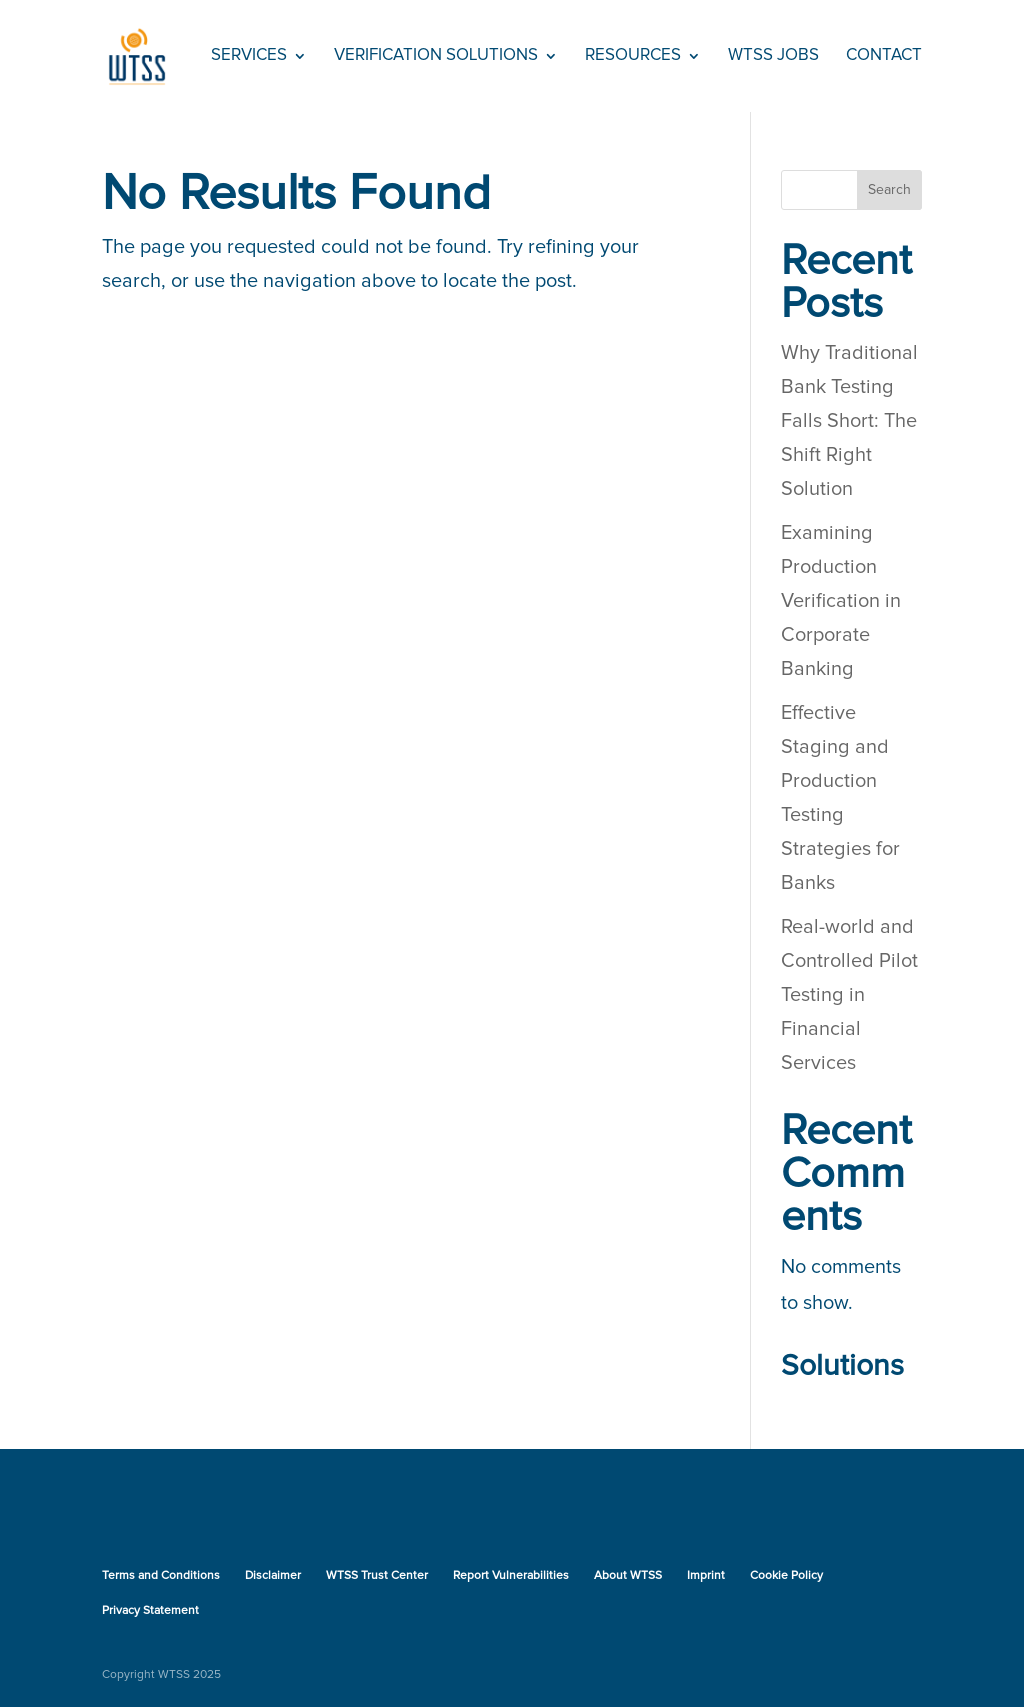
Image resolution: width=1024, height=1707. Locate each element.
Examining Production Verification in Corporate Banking (841, 601)
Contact (884, 56)
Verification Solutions (436, 56)
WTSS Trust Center (377, 1576)
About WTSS (628, 1576)
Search (889, 190)
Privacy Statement (150, 1611)
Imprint (706, 1576)
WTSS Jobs (773, 56)
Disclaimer (273, 1576)
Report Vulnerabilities (511, 1576)
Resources (633, 56)
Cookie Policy (786, 1576)
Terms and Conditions (161, 1576)
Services (249, 56)
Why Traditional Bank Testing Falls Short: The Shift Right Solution (849, 421)
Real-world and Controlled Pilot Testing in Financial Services (849, 995)
